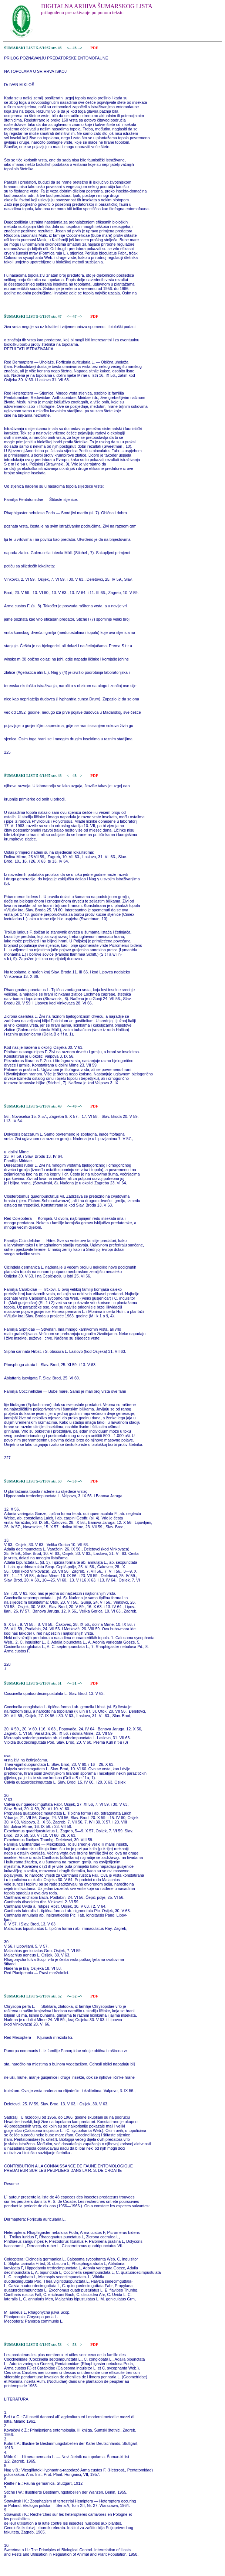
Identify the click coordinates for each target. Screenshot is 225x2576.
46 (75, 48)
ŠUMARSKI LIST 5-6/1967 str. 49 (32, 1106)
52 (75, 1996)
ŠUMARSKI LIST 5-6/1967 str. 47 (32, 316)
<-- (69, 48)
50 (75, 1481)
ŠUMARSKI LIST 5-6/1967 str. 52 (32, 1996)
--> (80, 48)
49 (75, 1106)
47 (75, 316)
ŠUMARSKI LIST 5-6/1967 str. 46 (32, 48)
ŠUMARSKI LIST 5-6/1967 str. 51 (32, 1683)
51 (75, 1683)
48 (75, 776)
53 (75, 2345)
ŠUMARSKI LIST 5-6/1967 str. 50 (32, 1481)
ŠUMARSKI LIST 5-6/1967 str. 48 (32, 776)
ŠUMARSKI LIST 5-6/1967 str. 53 (32, 2345)
